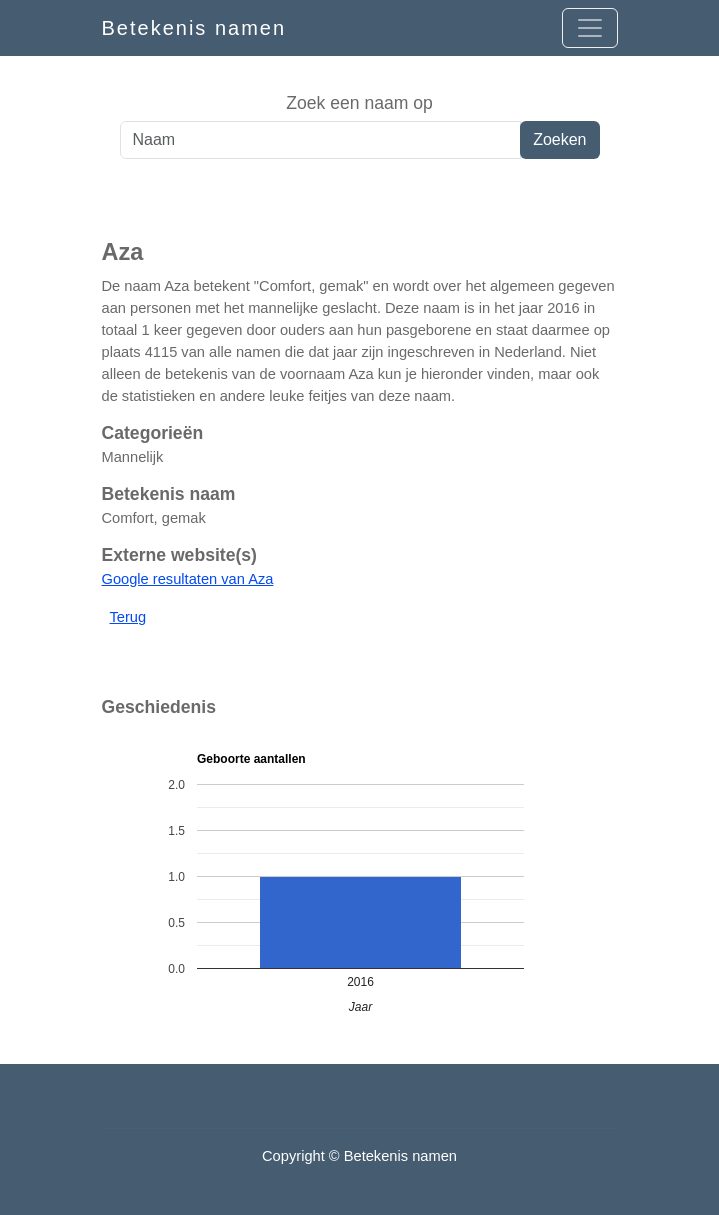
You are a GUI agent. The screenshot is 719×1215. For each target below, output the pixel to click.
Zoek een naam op (359, 103)
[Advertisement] (359, 199)
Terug (128, 617)
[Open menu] (590, 28)
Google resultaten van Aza (188, 579)
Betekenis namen (194, 28)
